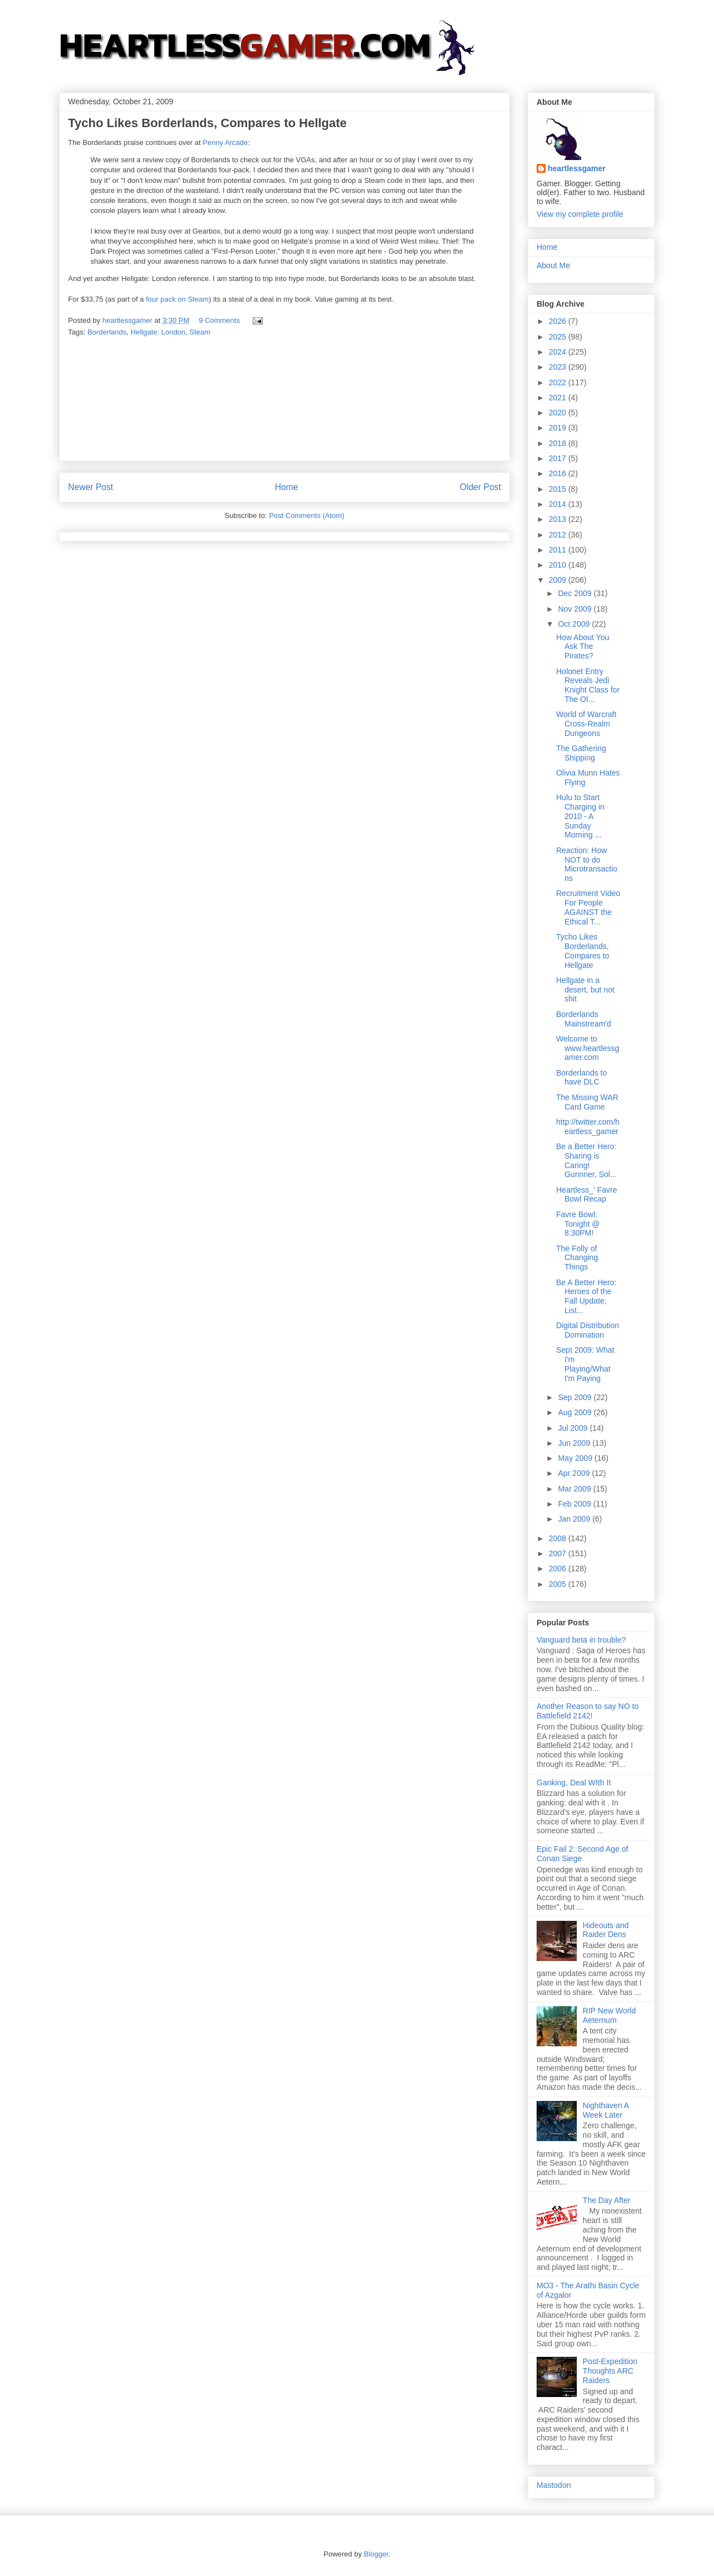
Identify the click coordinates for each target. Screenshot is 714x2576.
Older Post (480, 487)
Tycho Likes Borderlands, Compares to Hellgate (582, 950)
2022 (558, 382)
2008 (558, 1538)
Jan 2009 (575, 1518)
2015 (558, 489)
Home (286, 487)
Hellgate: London (158, 332)
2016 (558, 473)
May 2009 (576, 1458)
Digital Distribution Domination (587, 1330)
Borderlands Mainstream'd (583, 1019)
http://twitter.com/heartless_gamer (588, 1126)
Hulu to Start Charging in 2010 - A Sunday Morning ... (580, 816)
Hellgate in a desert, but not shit (585, 990)
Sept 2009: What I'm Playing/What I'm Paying (585, 1363)
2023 (558, 366)
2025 (558, 336)
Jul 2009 (574, 1427)
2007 (558, 1553)
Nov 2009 (576, 608)
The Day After (607, 2200)
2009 (558, 579)
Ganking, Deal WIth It (574, 1782)
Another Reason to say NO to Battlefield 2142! (588, 1711)
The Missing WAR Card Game (587, 1102)
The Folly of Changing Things (577, 1258)
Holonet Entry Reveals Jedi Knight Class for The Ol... (588, 685)
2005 (558, 1584)
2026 (558, 321)
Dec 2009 (576, 593)
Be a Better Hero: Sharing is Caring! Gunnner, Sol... (586, 1160)
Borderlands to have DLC (581, 1077)
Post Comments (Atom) (306, 515)
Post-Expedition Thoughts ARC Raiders (610, 2371)
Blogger (376, 2554)
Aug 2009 (576, 1412)
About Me (553, 265)
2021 (558, 397)
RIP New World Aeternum (609, 2015)
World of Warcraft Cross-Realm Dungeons (586, 724)
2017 (558, 458)
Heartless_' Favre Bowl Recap (586, 1194)
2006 (558, 1568)
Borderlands (107, 332)
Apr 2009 (575, 1473)
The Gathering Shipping (581, 753)
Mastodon (554, 2485)
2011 (558, 549)
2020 (558, 412)
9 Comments (219, 320)
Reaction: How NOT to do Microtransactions (586, 864)
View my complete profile (580, 214)
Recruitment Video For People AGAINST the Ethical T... (588, 907)
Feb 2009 (575, 1503)
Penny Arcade (225, 142)
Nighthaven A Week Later (606, 2110)
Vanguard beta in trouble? (581, 1639)
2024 (558, 351)
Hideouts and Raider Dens (606, 1930)
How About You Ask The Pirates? (582, 647)
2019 (558, 427)
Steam (200, 332)
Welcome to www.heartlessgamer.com (587, 1048)
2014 (558, 504)
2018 (558, 443)
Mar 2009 (575, 1488)
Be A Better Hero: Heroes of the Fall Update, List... (586, 1296)
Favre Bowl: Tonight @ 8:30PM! (578, 1224)
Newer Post (90, 487)
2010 (558, 564)
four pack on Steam (177, 299)
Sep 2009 (576, 1397)
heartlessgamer (577, 168)
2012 (558, 534)
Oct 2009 (575, 623)
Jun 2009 (575, 1443)
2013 (558, 519)
